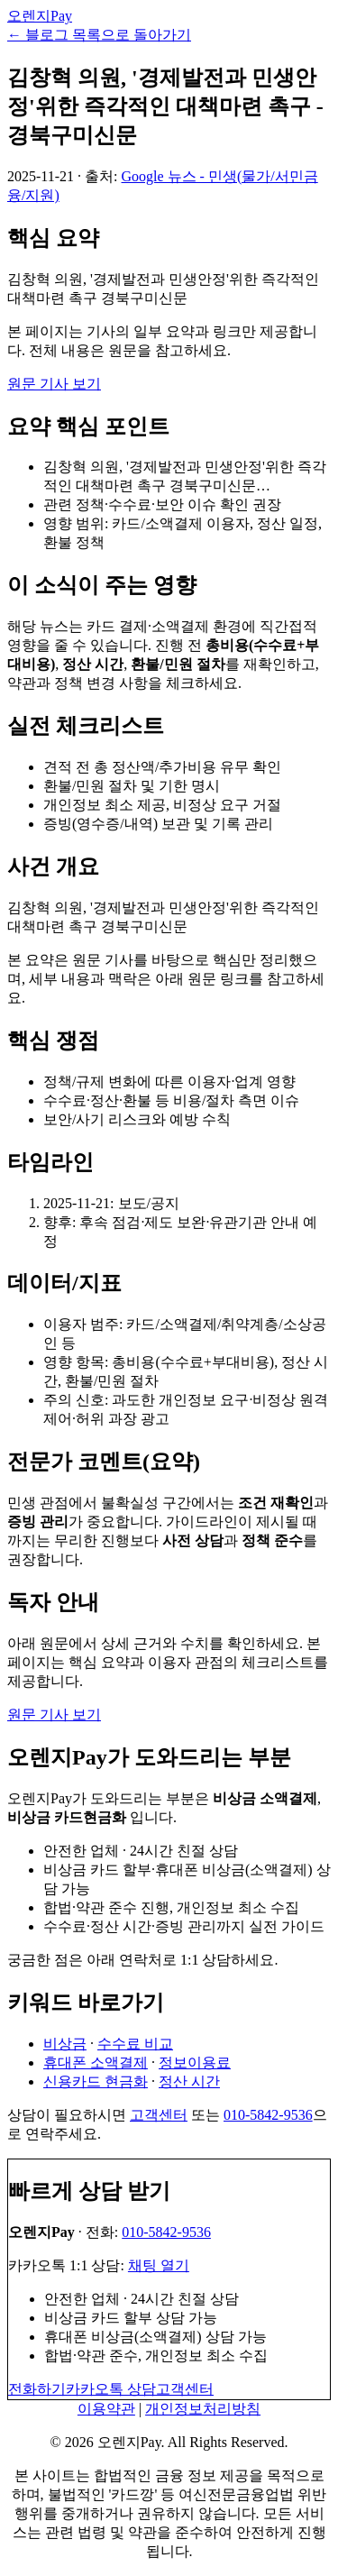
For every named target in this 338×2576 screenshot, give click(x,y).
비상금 (65, 2043)
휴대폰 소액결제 (95, 2062)
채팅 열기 (158, 2265)
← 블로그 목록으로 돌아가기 (99, 34)
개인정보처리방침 (202, 2408)
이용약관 (106, 2408)
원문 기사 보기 (54, 383)
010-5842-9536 (268, 2114)
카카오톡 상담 (111, 2389)
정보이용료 (195, 2062)
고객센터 (158, 2114)
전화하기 (37, 2389)
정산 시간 (189, 2081)
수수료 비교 (135, 2043)
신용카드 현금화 (95, 2081)
